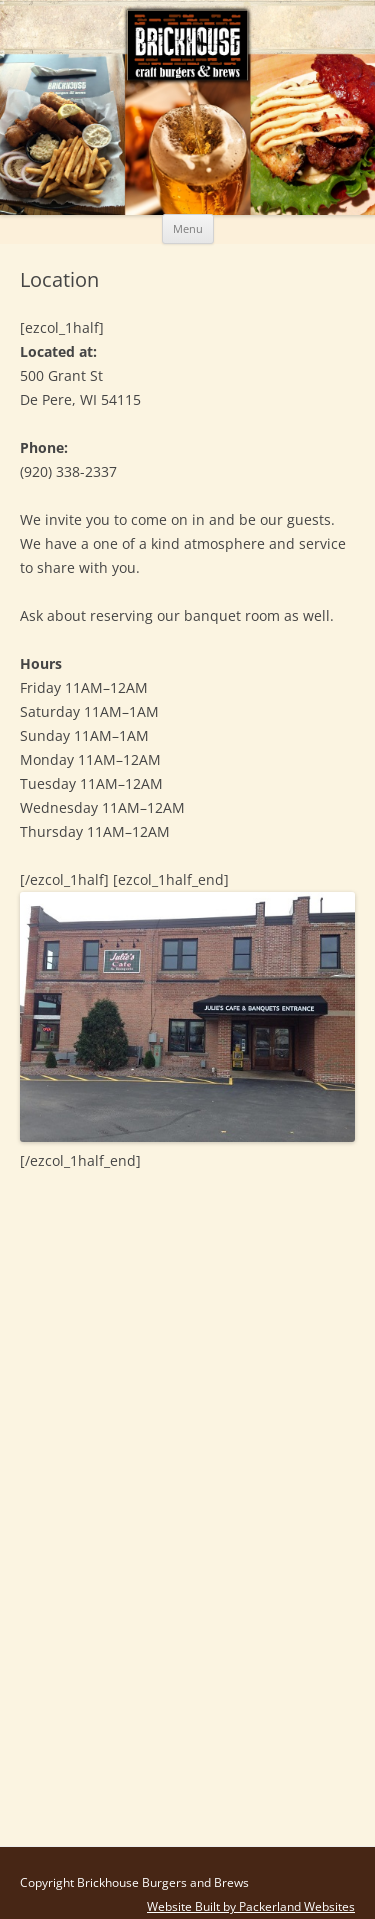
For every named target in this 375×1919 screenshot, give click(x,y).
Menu (188, 228)
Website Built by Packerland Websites (251, 1906)
